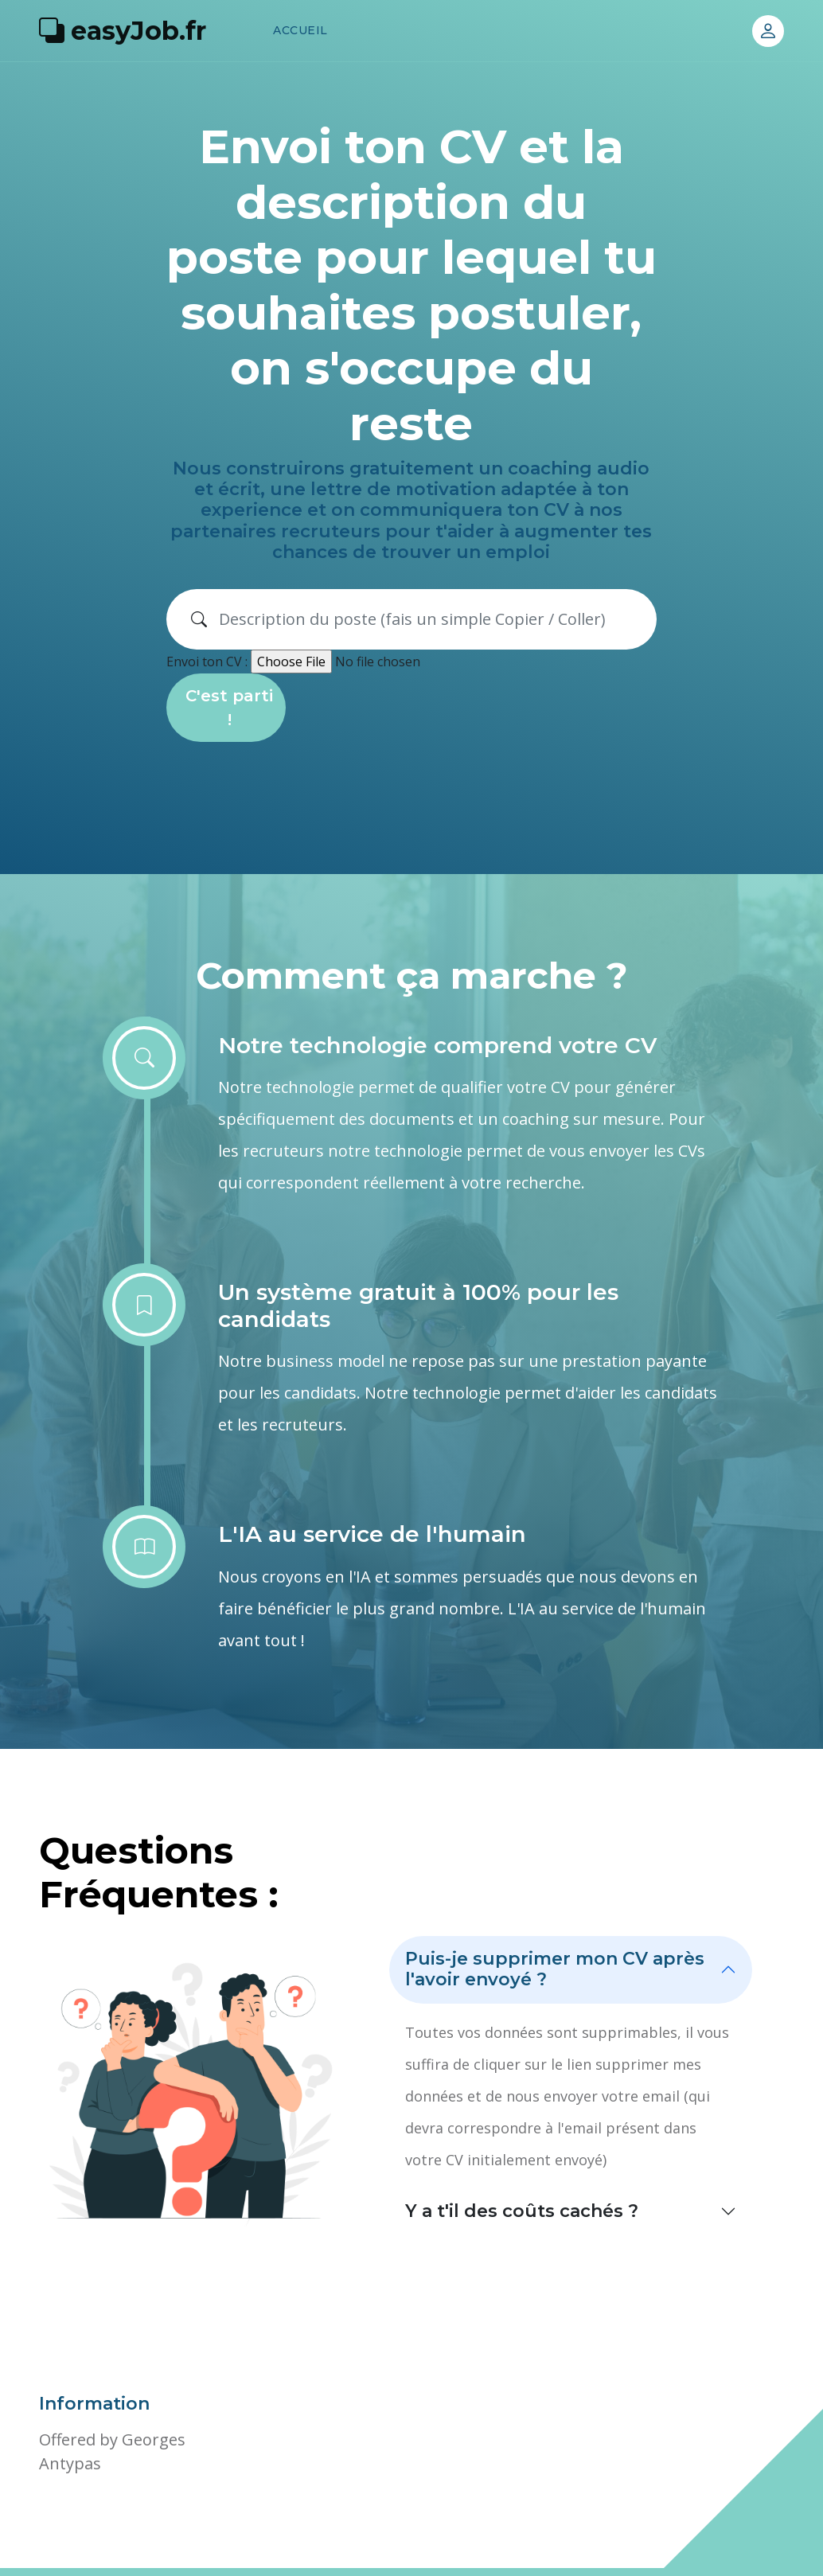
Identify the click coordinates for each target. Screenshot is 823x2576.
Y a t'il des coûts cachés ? (521, 2211)
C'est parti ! (229, 707)
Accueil (300, 30)
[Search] (432, 619)
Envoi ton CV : (207, 661)
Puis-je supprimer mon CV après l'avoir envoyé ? (554, 1969)
